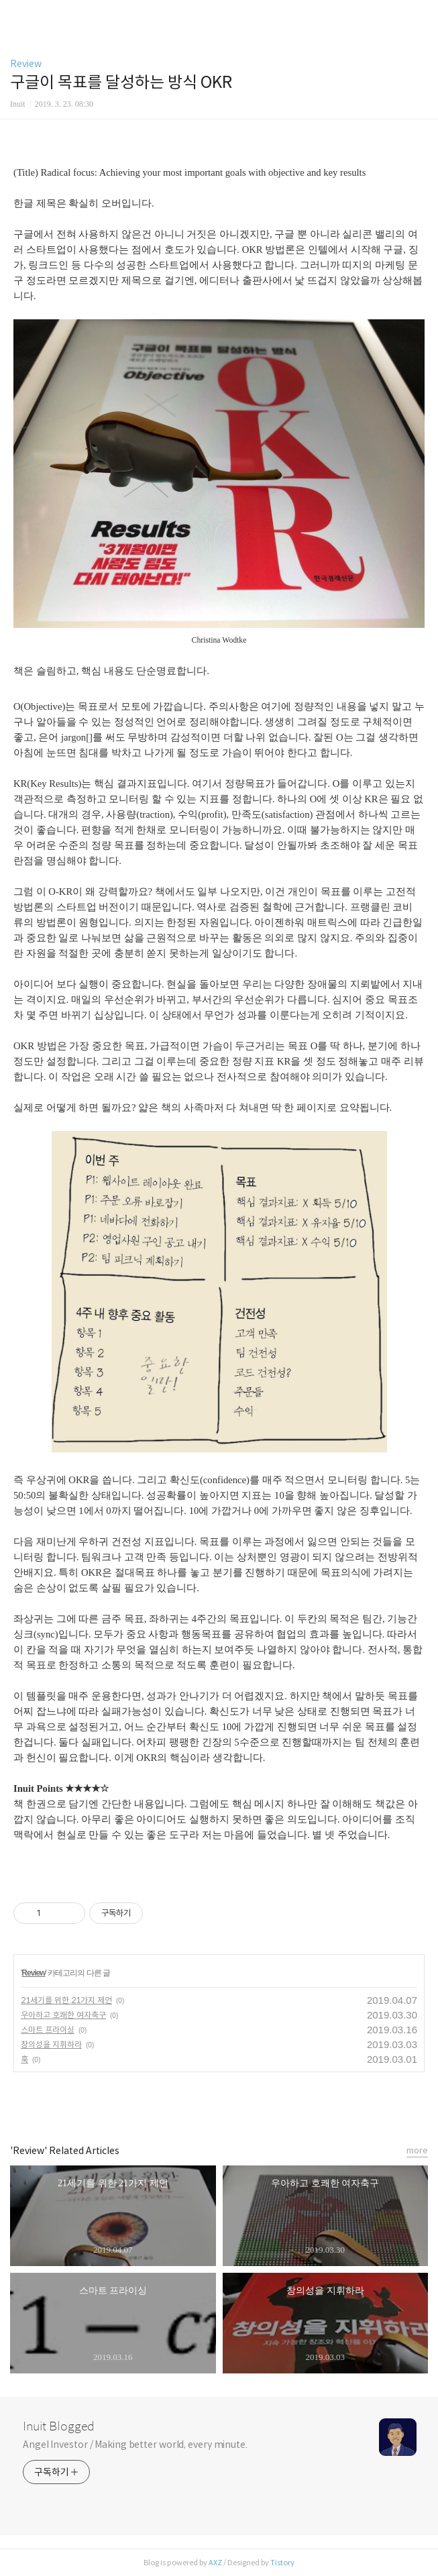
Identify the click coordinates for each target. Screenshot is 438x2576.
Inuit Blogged (59, 2426)
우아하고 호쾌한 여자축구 (63, 2015)
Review (26, 64)
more (417, 2150)
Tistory (282, 2562)
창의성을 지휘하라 (51, 2044)
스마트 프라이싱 (47, 2030)
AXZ (215, 2562)
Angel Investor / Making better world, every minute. (135, 2444)
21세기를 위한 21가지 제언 (66, 2000)
